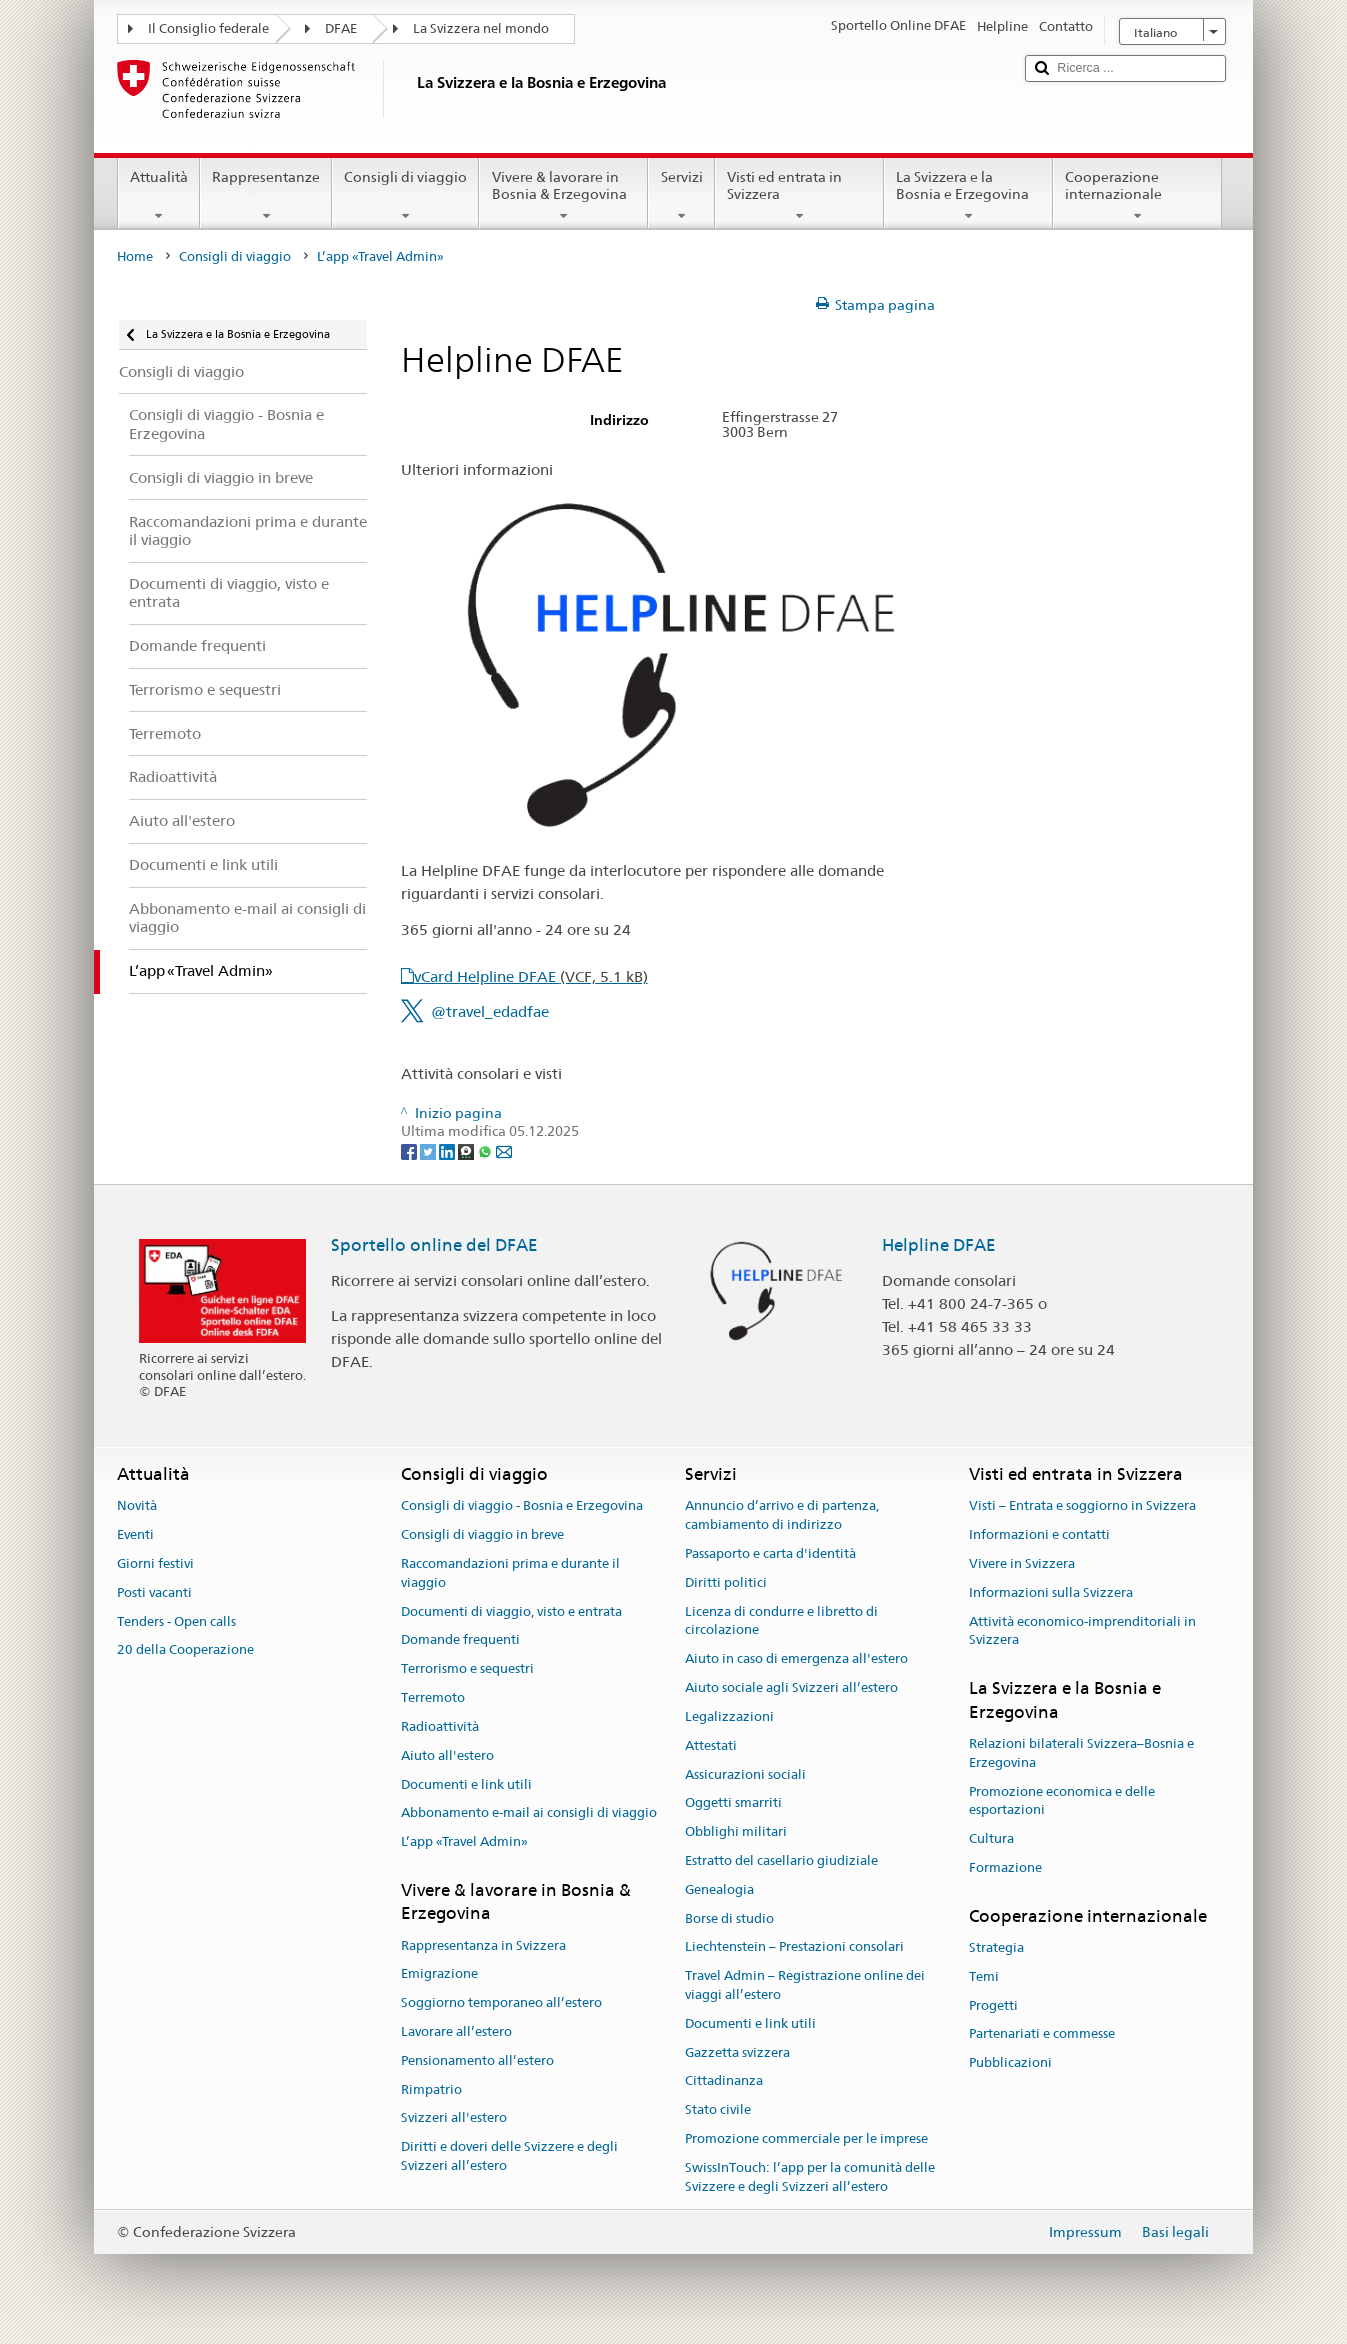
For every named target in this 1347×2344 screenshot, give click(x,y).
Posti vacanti (154, 1592)
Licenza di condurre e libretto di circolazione (781, 1621)
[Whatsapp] (486, 1150)
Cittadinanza (724, 2081)
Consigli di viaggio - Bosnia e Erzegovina (522, 1506)
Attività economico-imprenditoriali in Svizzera (1082, 1631)
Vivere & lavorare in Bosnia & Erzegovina (563, 196)
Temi (984, 1976)
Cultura (991, 1838)
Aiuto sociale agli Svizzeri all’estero (791, 1687)
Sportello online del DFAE (434, 1245)
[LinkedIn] (448, 1150)
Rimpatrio (431, 2089)
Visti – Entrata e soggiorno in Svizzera (1082, 1506)
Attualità (159, 196)
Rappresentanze (266, 196)
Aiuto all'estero (447, 1755)
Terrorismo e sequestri (467, 1669)
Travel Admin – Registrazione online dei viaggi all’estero (805, 1985)
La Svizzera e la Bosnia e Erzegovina (968, 196)
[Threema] (467, 1150)
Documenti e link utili (466, 1784)
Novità (137, 1506)
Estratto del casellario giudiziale (781, 1860)
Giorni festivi (155, 1563)
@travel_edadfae (490, 1011)
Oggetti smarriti (733, 1803)
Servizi (681, 196)
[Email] (504, 1150)
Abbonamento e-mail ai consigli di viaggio (529, 1813)
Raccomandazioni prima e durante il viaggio (510, 1573)
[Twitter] (429, 1150)
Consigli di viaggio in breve (482, 1534)
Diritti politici (726, 1582)
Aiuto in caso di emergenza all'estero (796, 1659)
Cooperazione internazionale (1137, 196)
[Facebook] (410, 1150)
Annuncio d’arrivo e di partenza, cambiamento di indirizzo (782, 1516)
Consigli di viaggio (405, 196)
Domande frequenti (460, 1640)
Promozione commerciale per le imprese (806, 2138)
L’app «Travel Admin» (464, 1841)
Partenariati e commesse (1042, 2034)
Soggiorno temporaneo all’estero (501, 2002)
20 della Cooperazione (185, 1650)
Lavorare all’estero (456, 2031)
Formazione (1005, 1867)
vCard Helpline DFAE (531, 976)
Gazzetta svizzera (737, 2052)
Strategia (996, 1947)
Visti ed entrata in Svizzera (799, 196)
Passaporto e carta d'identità (770, 1553)
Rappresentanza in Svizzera (483, 1945)
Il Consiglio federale (208, 28)
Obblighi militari (736, 1831)
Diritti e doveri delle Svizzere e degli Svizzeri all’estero (509, 2157)
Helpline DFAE (939, 1245)
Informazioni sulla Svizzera (1051, 1592)
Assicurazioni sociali (745, 1774)
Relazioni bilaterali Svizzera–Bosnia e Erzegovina (1081, 1753)
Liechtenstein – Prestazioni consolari (794, 1947)
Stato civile (718, 2110)
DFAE (341, 28)
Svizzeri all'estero (454, 2118)
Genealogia (719, 1889)
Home (135, 256)
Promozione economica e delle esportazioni (1062, 1801)
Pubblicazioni (1010, 2063)
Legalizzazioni (729, 1716)
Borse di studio (729, 1918)
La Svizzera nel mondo (481, 28)
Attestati (711, 1745)
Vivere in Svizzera (1022, 1563)
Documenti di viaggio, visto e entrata (511, 1611)
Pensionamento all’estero (477, 2060)
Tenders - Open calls (176, 1621)
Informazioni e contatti (1039, 1534)
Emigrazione (439, 1974)
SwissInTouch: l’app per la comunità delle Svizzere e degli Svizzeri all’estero (810, 2177)
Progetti (993, 2005)
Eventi (135, 1534)
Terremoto (433, 1697)
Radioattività (440, 1726)
